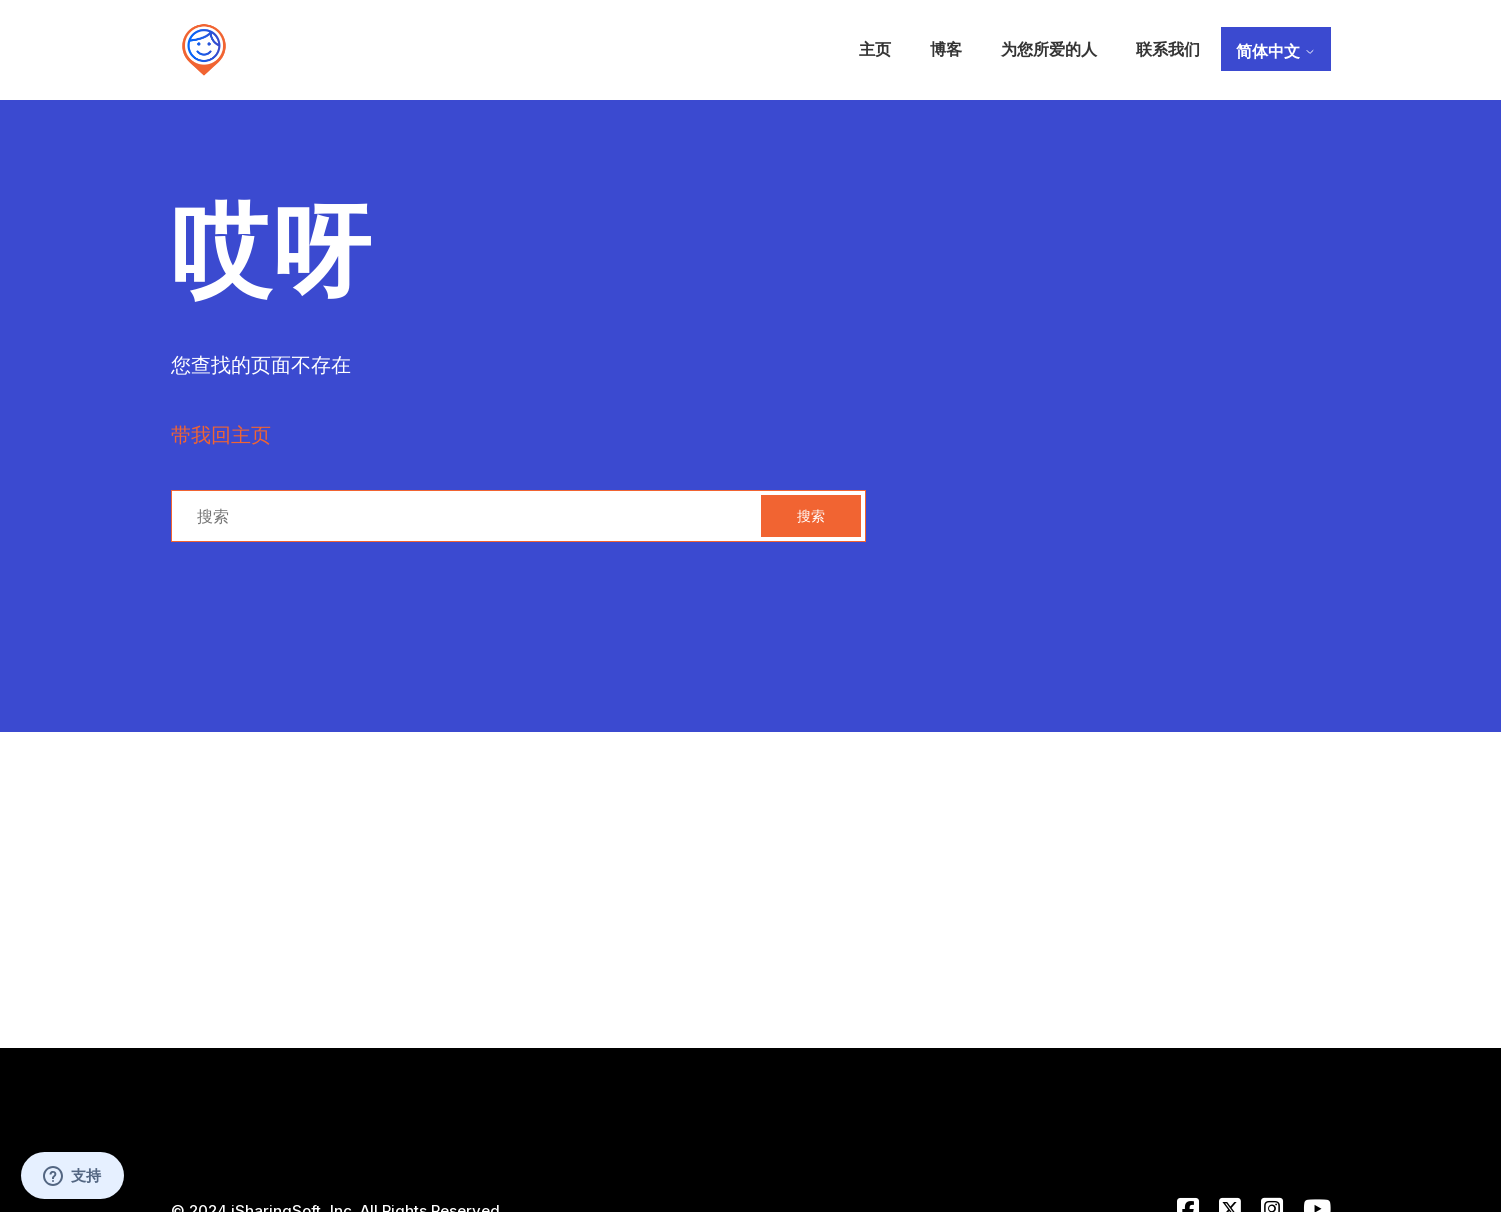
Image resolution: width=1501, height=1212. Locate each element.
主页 (875, 49)
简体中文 (1276, 51)
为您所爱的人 (1049, 49)
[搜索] (518, 516)
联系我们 (1168, 49)
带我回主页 (221, 435)
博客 (946, 49)
